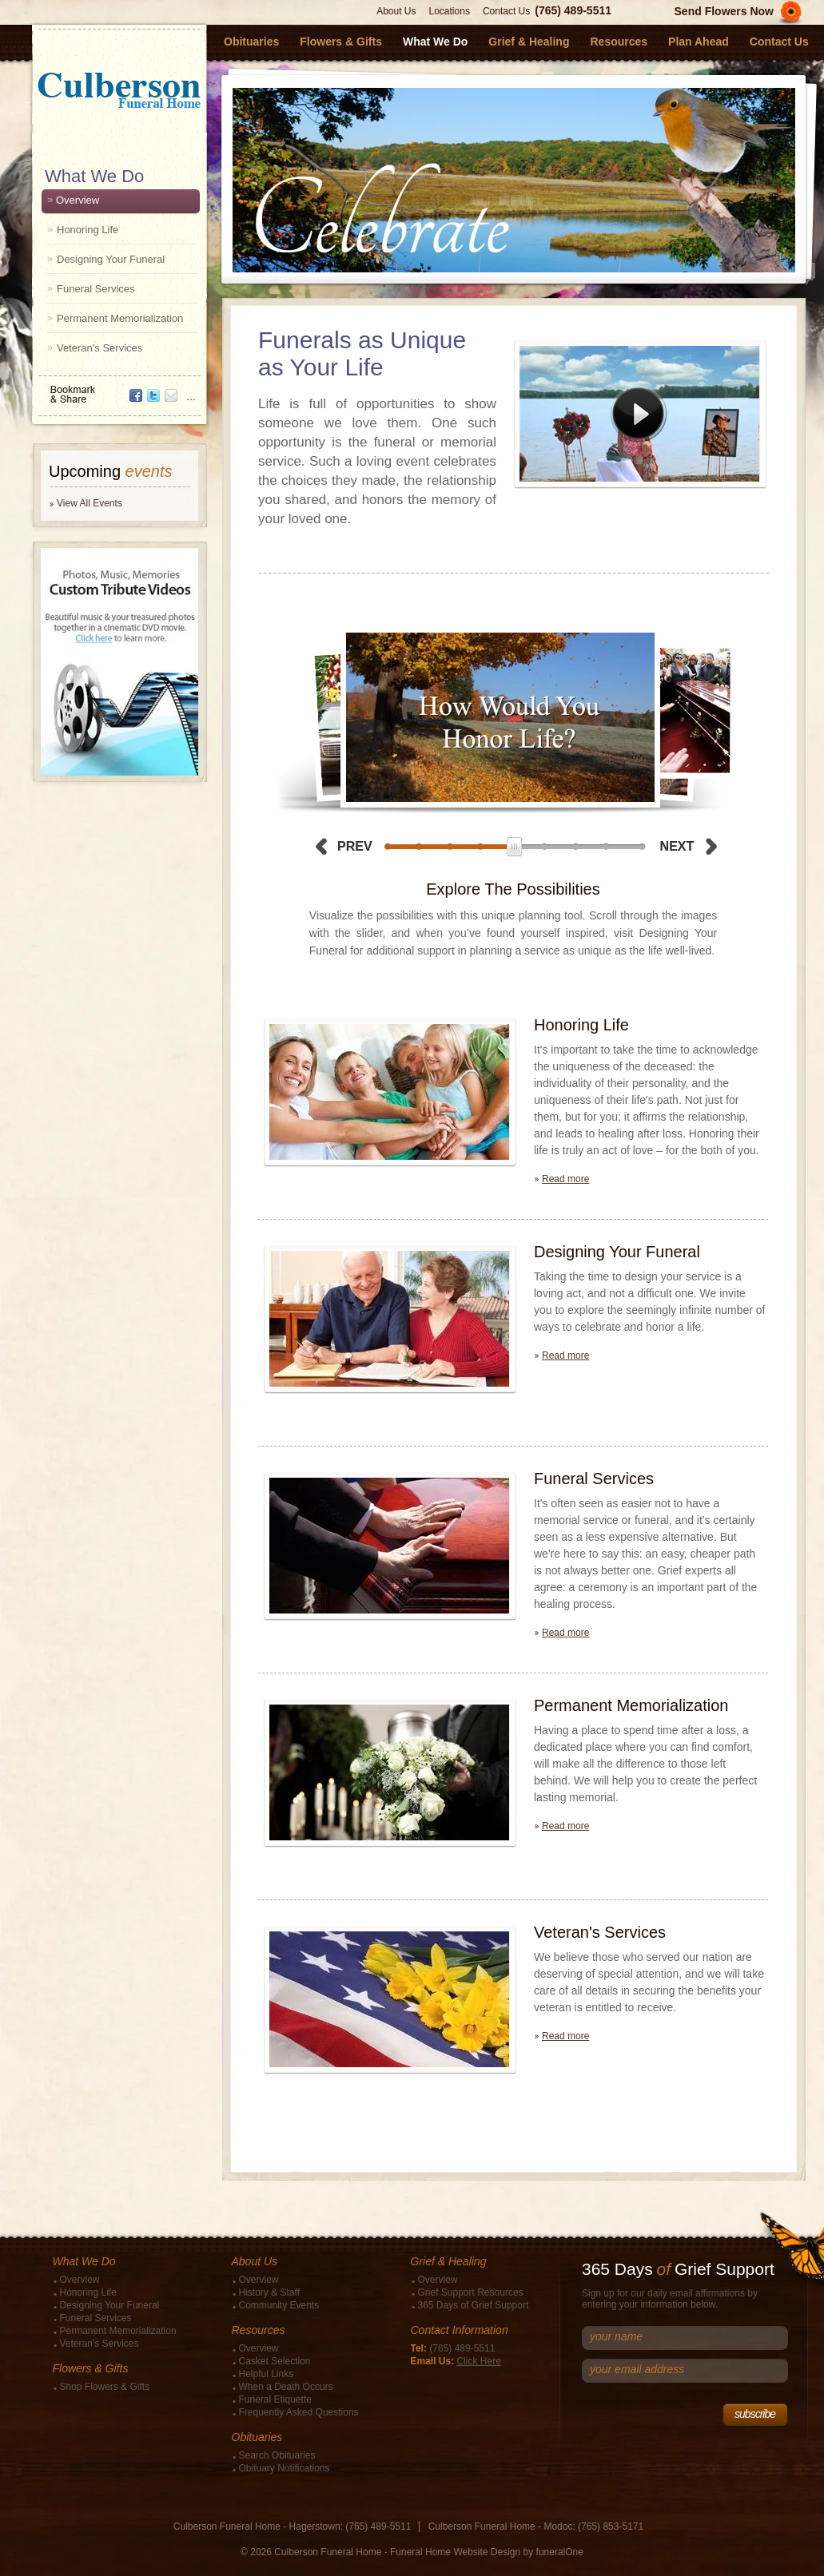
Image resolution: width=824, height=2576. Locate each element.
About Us (396, 11)
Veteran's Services (99, 348)
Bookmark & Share (118, 388)
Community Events (279, 2305)
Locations (449, 11)
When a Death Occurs (286, 2386)
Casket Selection (275, 2361)
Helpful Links (266, 2374)
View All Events (89, 503)
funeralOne (559, 2552)
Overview (77, 200)
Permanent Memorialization (120, 318)
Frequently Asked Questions (299, 2412)
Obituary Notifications (284, 2468)
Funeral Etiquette (275, 2399)
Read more (565, 1179)
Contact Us (506, 11)
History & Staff (269, 2292)
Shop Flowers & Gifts (105, 2386)
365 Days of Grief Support (473, 2305)
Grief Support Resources (470, 2292)
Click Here (479, 2361)
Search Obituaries (277, 2455)
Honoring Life (87, 230)
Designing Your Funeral (111, 259)
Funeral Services (96, 289)
